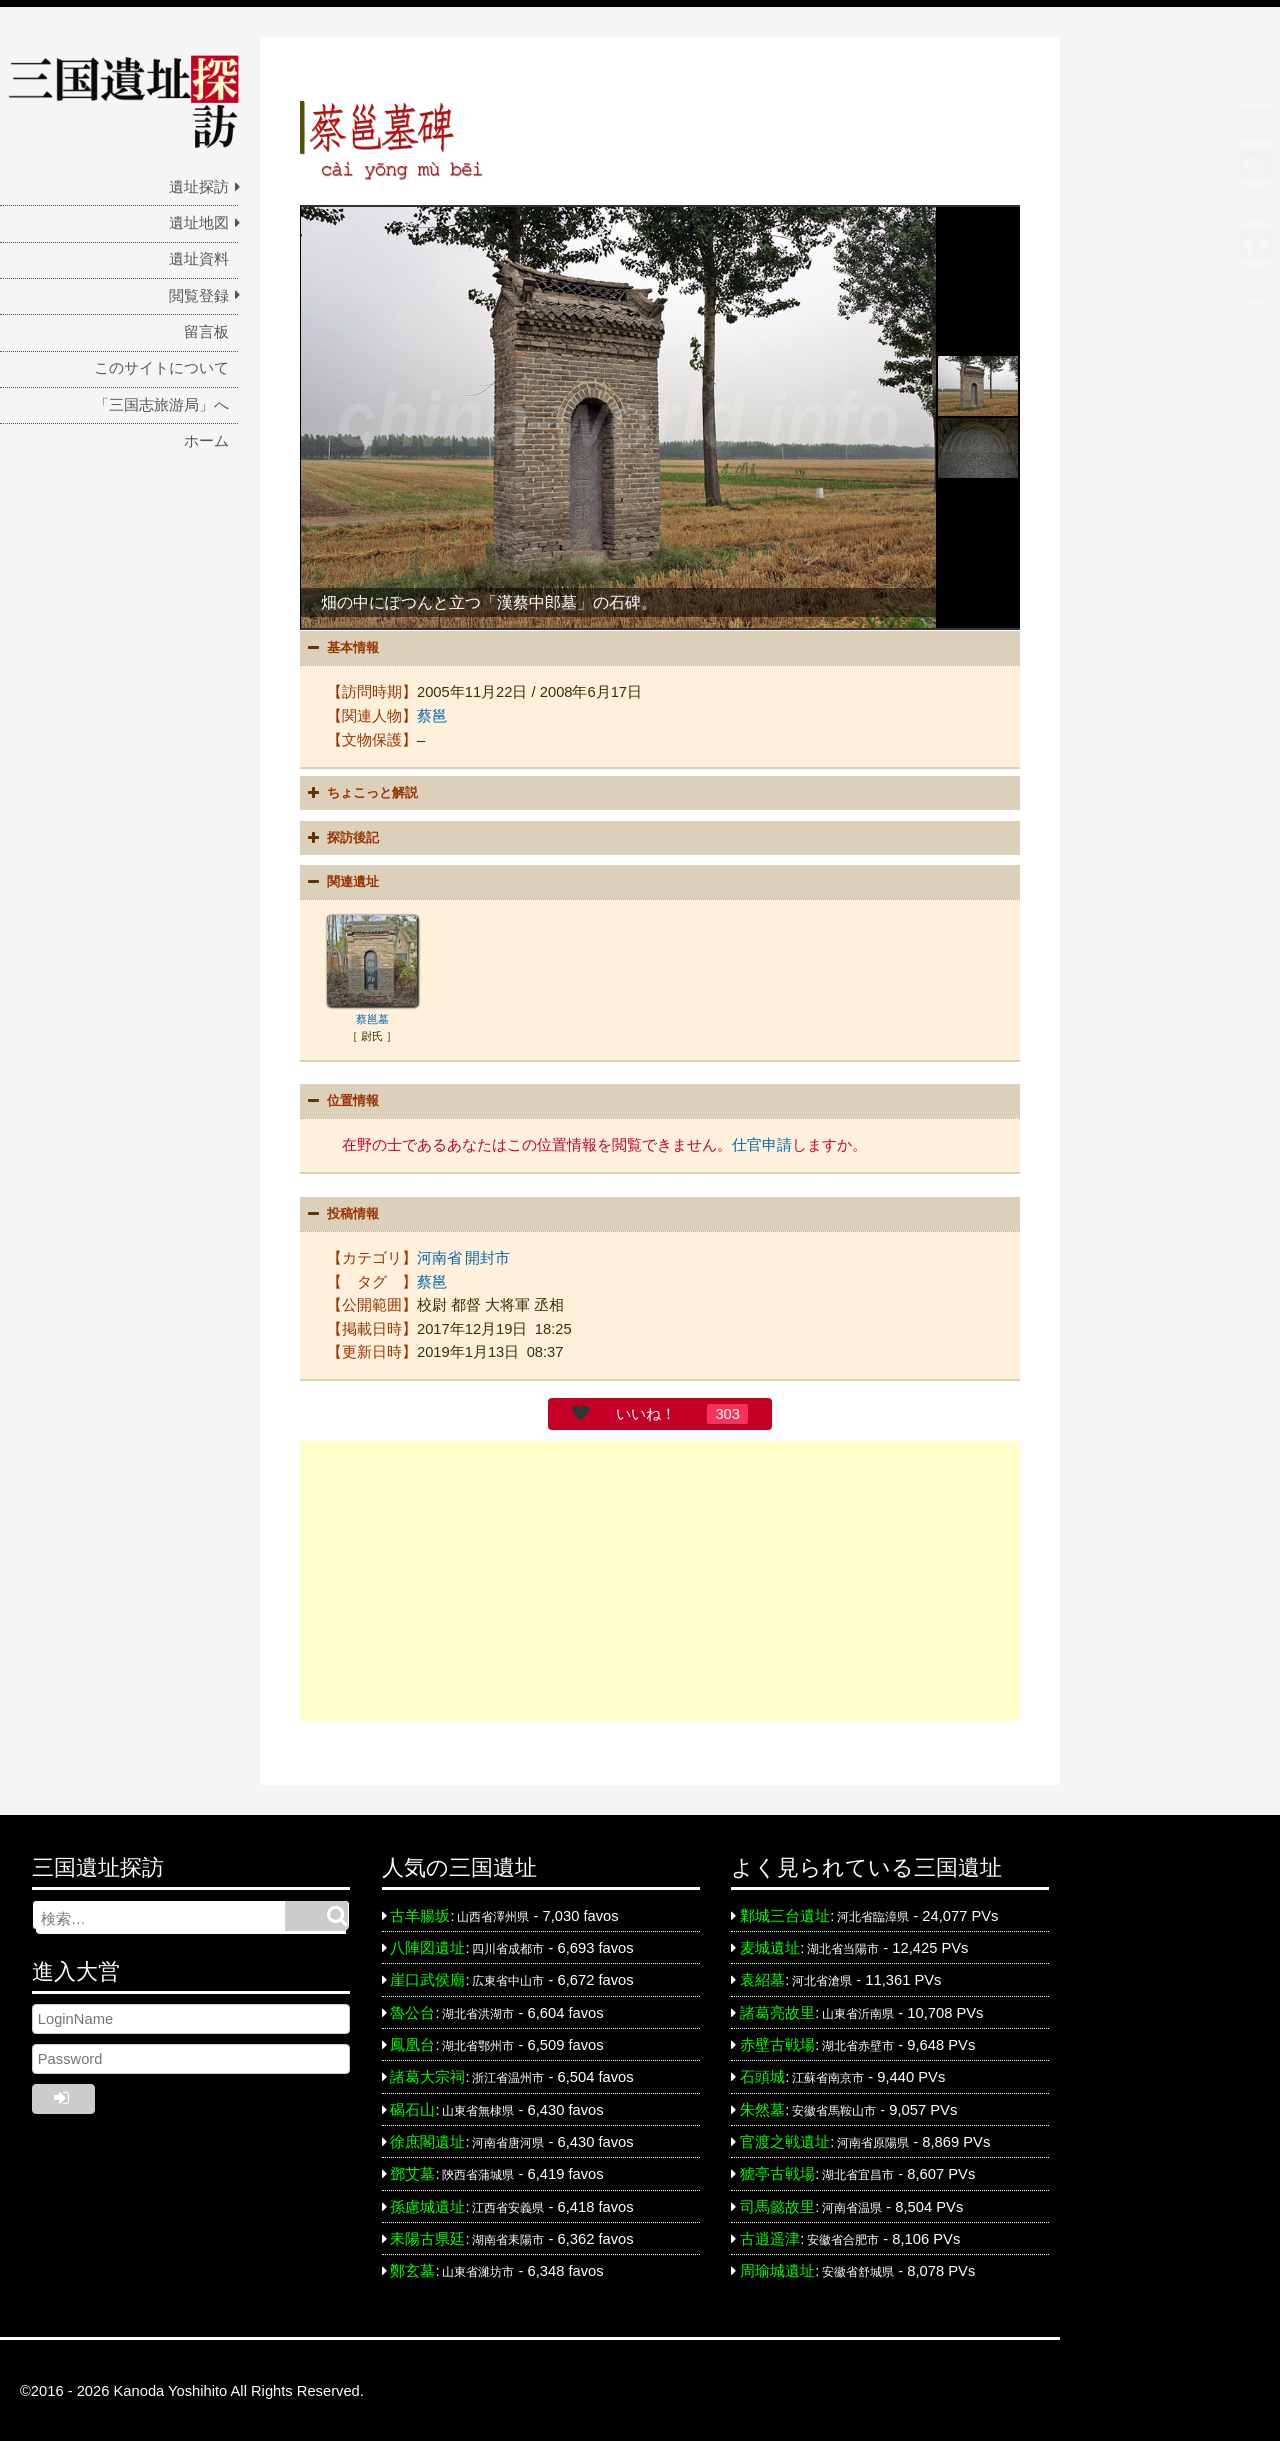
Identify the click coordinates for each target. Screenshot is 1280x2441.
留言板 (206, 332)
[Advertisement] (660, 1578)
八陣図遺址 (427, 1945)
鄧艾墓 (412, 2171)
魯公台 (412, 2010)
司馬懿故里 (777, 2204)
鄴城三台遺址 (785, 1913)
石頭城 (762, 2074)
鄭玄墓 (412, 2268)
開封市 (487, 1255)
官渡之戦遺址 (785, 2139)
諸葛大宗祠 (427, 2074)
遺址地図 (199, 223)
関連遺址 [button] (341, 881)
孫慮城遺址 (427, 2204)
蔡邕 (432, 715)
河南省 (439, 1255)
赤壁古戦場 (777, 2042)
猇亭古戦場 (777, 2171)
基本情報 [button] (341, 648)
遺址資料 (199, 259)
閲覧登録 (199, 296)
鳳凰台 (412, 2042)
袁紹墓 (762, 1977)
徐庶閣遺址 (427, 2139)
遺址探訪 (199, 187)
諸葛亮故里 (777, 2010)
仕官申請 (762, 1143)
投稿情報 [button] (341, 1211)
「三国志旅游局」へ (161, 405)
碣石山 (412, 2107)
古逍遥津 (770, 2236)
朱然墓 (762, 2107)
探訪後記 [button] (341, 837)
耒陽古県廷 (427, 2236)
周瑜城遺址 (777, 2268)
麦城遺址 (770, 1945)
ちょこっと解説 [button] (360, 792)
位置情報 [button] (341, 1099)
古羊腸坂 (420, 1913)
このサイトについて (161, 368)
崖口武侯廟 (427, 1977)
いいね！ (646, 1411)
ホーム (206, 441)
